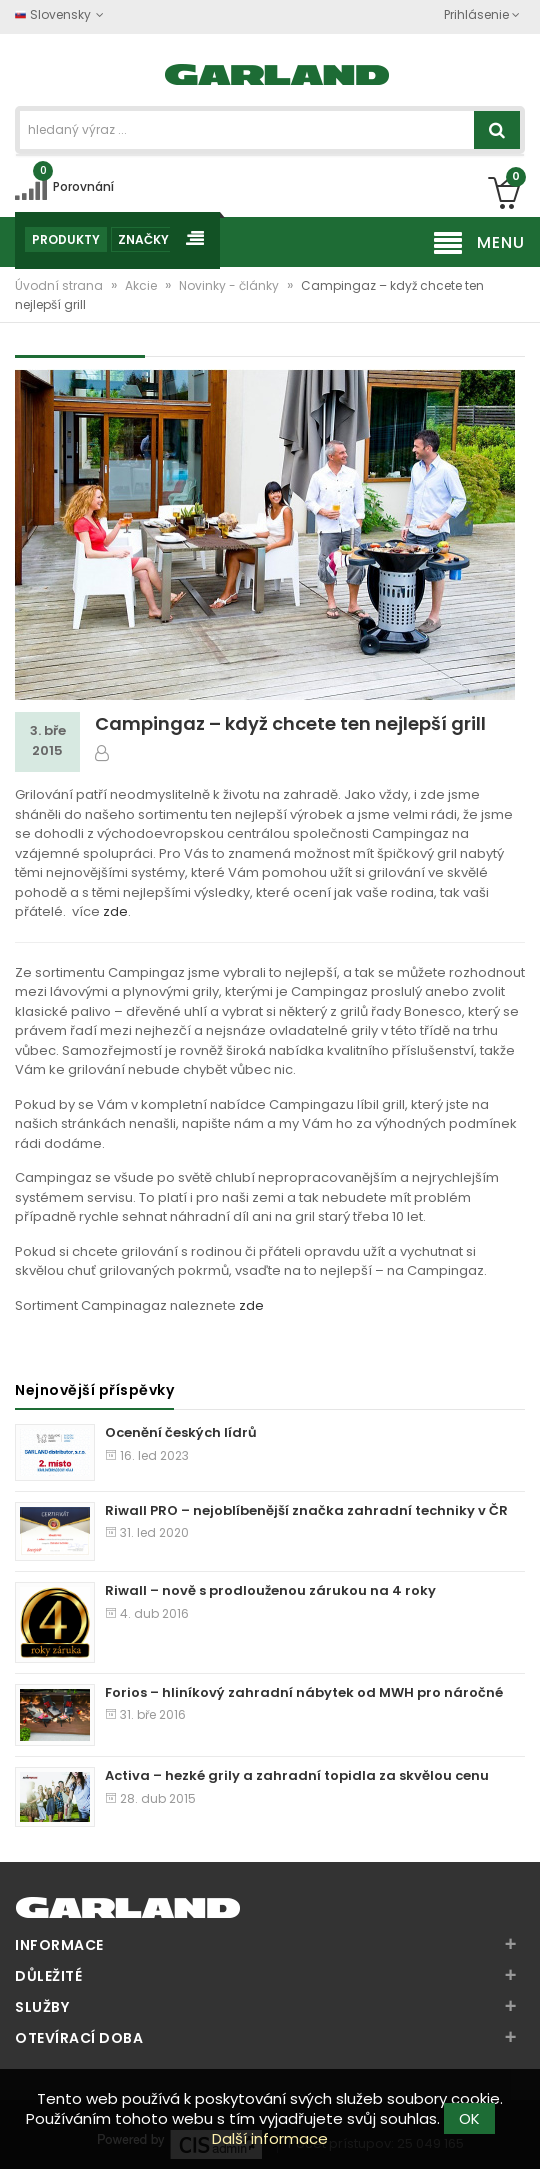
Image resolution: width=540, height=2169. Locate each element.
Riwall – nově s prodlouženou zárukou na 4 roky (270, 1590)
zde (115, 911)
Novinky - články (230, 285)
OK (469, 2118)
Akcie (142, 285)
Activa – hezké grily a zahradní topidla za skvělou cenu (297, 1775)
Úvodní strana (60, 285)
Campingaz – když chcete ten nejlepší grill (290, 723)
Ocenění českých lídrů (181, 1432)
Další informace (270, 2138)
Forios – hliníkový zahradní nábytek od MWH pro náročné (304, 1692)
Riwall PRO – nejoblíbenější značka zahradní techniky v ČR (306, 1510)
